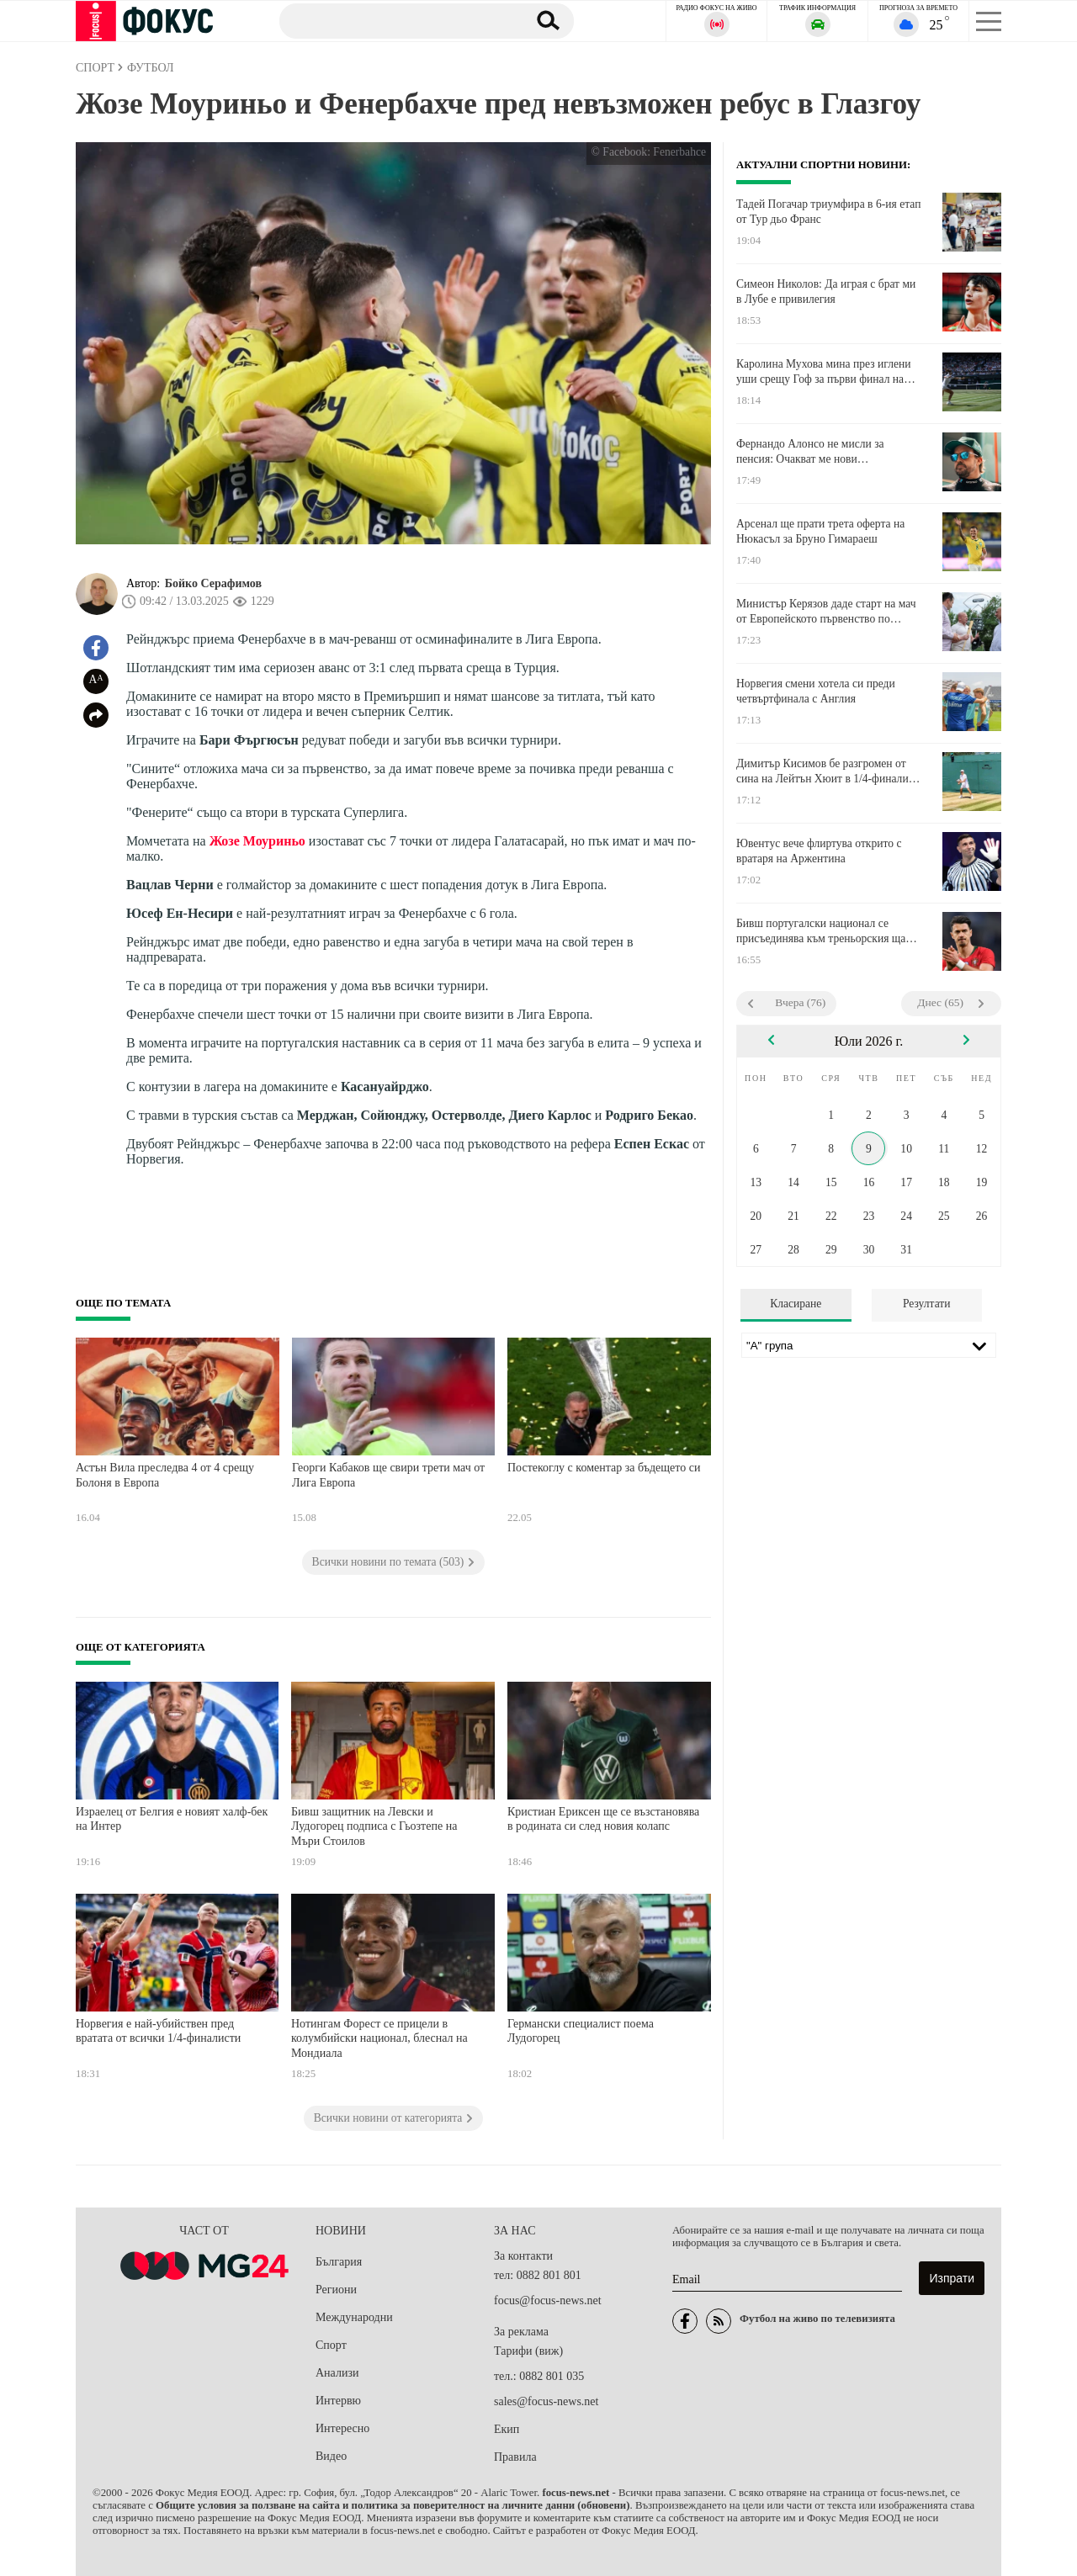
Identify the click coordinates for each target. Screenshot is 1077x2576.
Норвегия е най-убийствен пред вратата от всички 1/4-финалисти (158, 2031)
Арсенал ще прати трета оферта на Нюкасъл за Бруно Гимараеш (820, 531)
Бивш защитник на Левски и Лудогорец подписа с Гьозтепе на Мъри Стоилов (374, 1826)
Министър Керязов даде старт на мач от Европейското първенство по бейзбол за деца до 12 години (826, 611)
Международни (354, 2317)
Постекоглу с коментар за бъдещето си (603, 1467)
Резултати (927, 1303)
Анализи (337, 2373)
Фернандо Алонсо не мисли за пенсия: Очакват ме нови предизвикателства (810, 451)
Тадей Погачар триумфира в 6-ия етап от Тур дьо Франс (828, 211)
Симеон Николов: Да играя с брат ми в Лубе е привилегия (825, 291)
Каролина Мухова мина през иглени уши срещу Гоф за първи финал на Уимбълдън (823, 372)
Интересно (342, 2428)
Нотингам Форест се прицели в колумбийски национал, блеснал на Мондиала (379, 2038)
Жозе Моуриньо (257, 841)
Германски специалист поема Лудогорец (580, 2031)
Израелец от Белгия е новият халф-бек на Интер (172, 1819)
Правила (515, 2457)
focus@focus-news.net (548, 2300)
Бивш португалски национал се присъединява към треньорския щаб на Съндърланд (823, 931)
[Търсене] (394, 20)
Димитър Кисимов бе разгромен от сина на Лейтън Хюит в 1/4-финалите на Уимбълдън (827, 771)
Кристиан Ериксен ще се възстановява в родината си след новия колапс (603, 1819)
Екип (506, 2429)
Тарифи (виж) (528, 2351)
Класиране (795, 1303)
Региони (336, 2289)
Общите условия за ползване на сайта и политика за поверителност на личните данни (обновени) (392, 2505)
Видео (331, 2456)
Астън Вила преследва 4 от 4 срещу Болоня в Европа (165, 1475)
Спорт (331, 2345)
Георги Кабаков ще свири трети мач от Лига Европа (388, 1475)
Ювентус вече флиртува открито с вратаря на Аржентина (819, 851)
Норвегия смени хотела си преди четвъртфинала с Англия (815, 691)
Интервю (338, 2400)
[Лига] (868, 1345)
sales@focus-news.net (546, 2401)
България (339, 2261)
